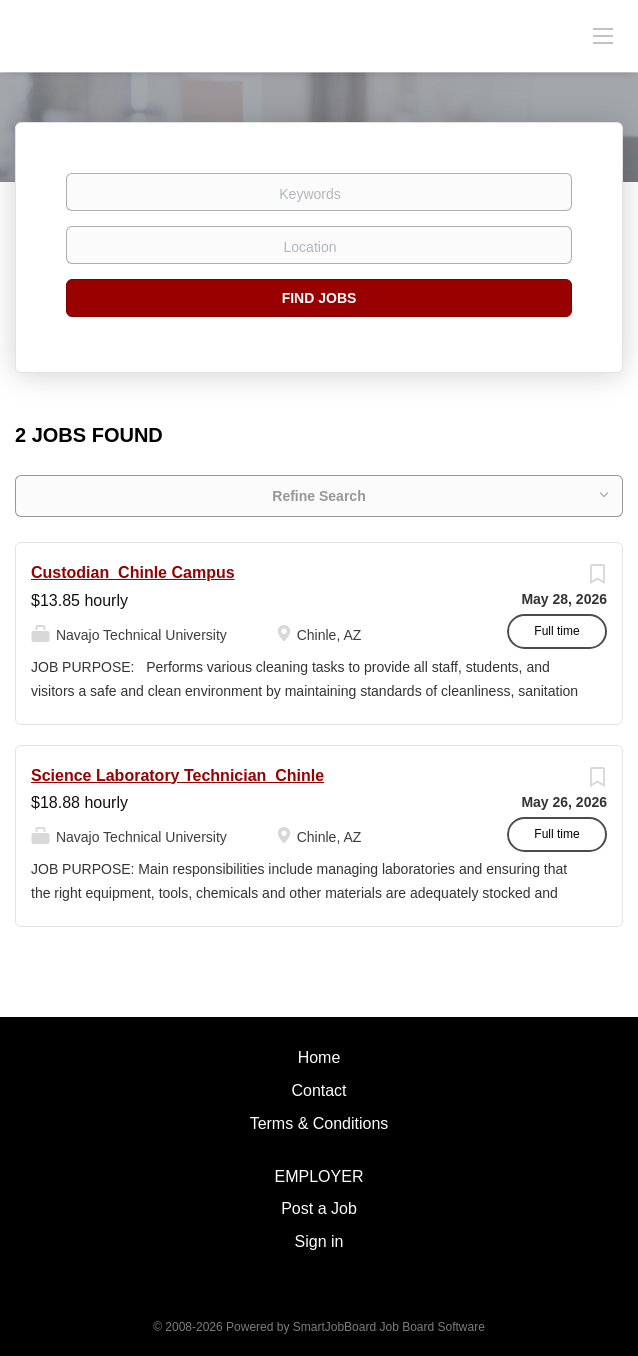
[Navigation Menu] (603, 35)
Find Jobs (319, 298)
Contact (318, 1090)
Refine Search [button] (318, 496)
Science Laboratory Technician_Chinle (177, 775)
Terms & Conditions (319, 1123)
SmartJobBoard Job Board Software (389, 1327)
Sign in (319, 1241)
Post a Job (319, 1208)
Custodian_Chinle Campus (133, 572)
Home (319, 1057)
